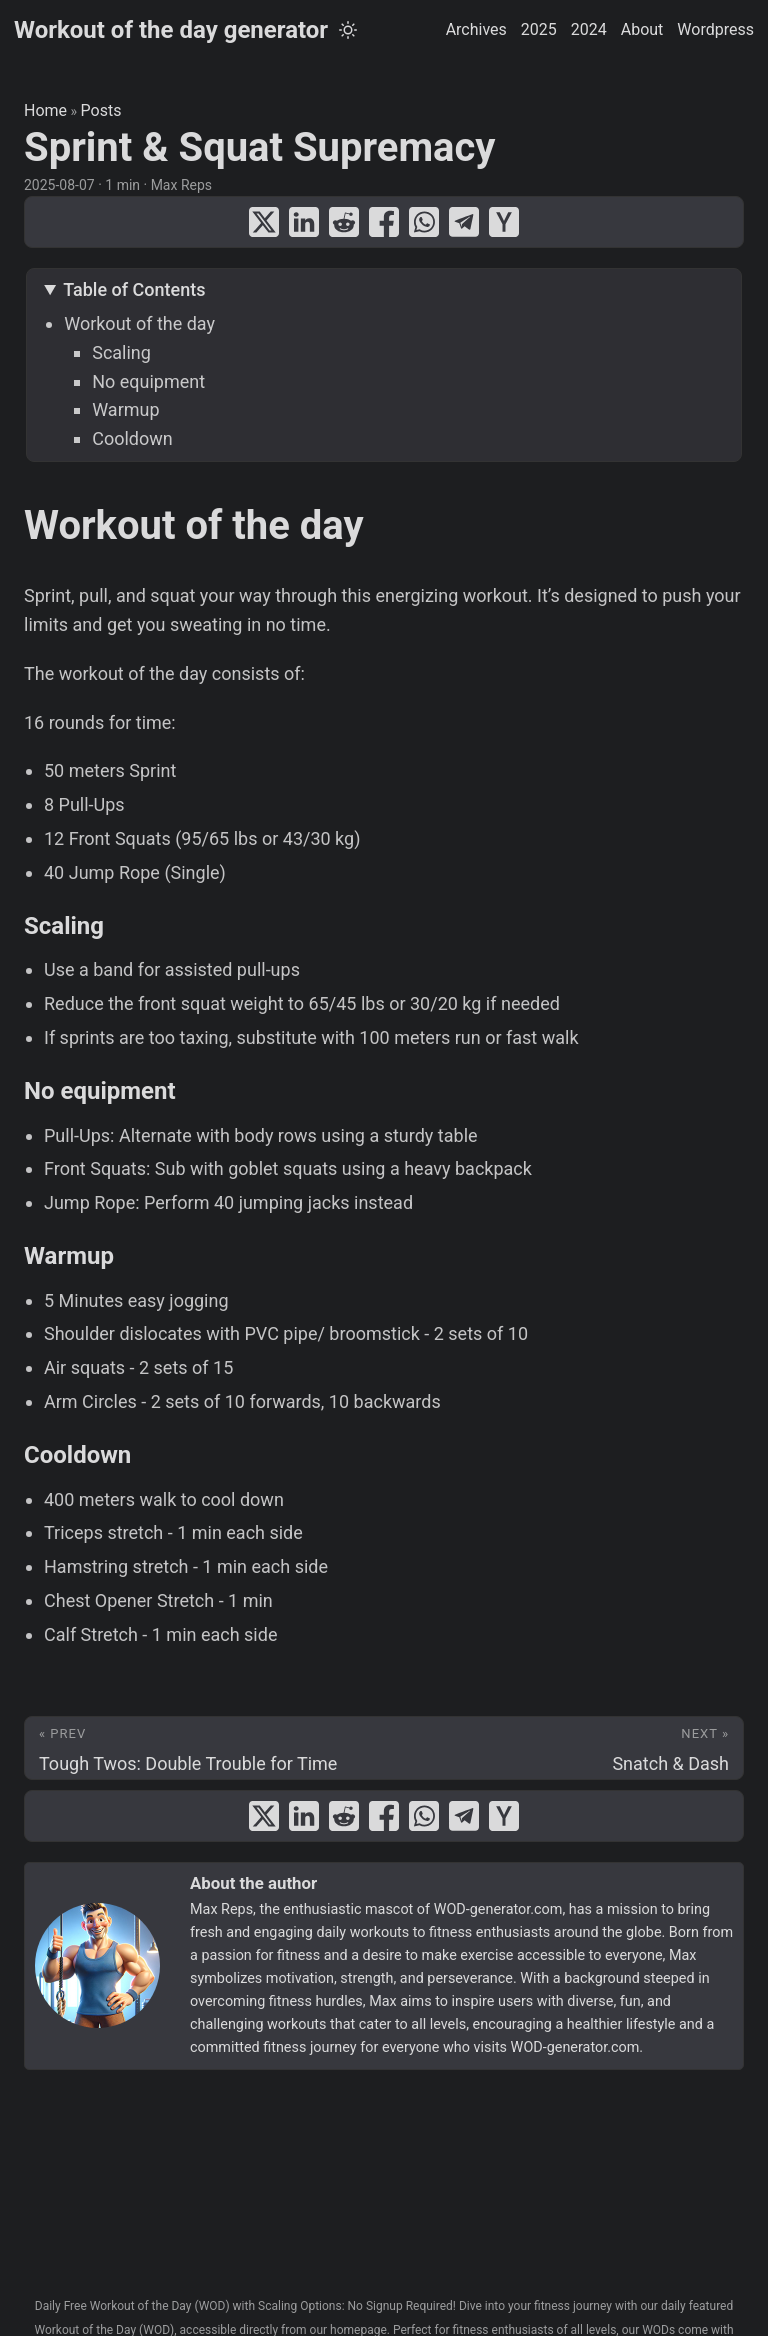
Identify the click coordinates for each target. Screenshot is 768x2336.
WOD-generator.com (498, 1909)
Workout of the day (139, 323)
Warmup (125, 409)
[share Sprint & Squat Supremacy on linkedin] (304, 222)
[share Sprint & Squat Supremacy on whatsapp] (424, 222)
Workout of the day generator (171, 30)
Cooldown (132, 438)
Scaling (121, 352)
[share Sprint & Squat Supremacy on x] (264, 222)
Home (45, 110)
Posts (101, 110)
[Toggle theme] (348, 30)
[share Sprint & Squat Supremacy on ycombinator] (504, 222)
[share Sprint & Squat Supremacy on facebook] (384, 222)
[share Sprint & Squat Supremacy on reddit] (344, 222)
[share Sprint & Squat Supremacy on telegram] (464, 222)
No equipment (148, 381)
